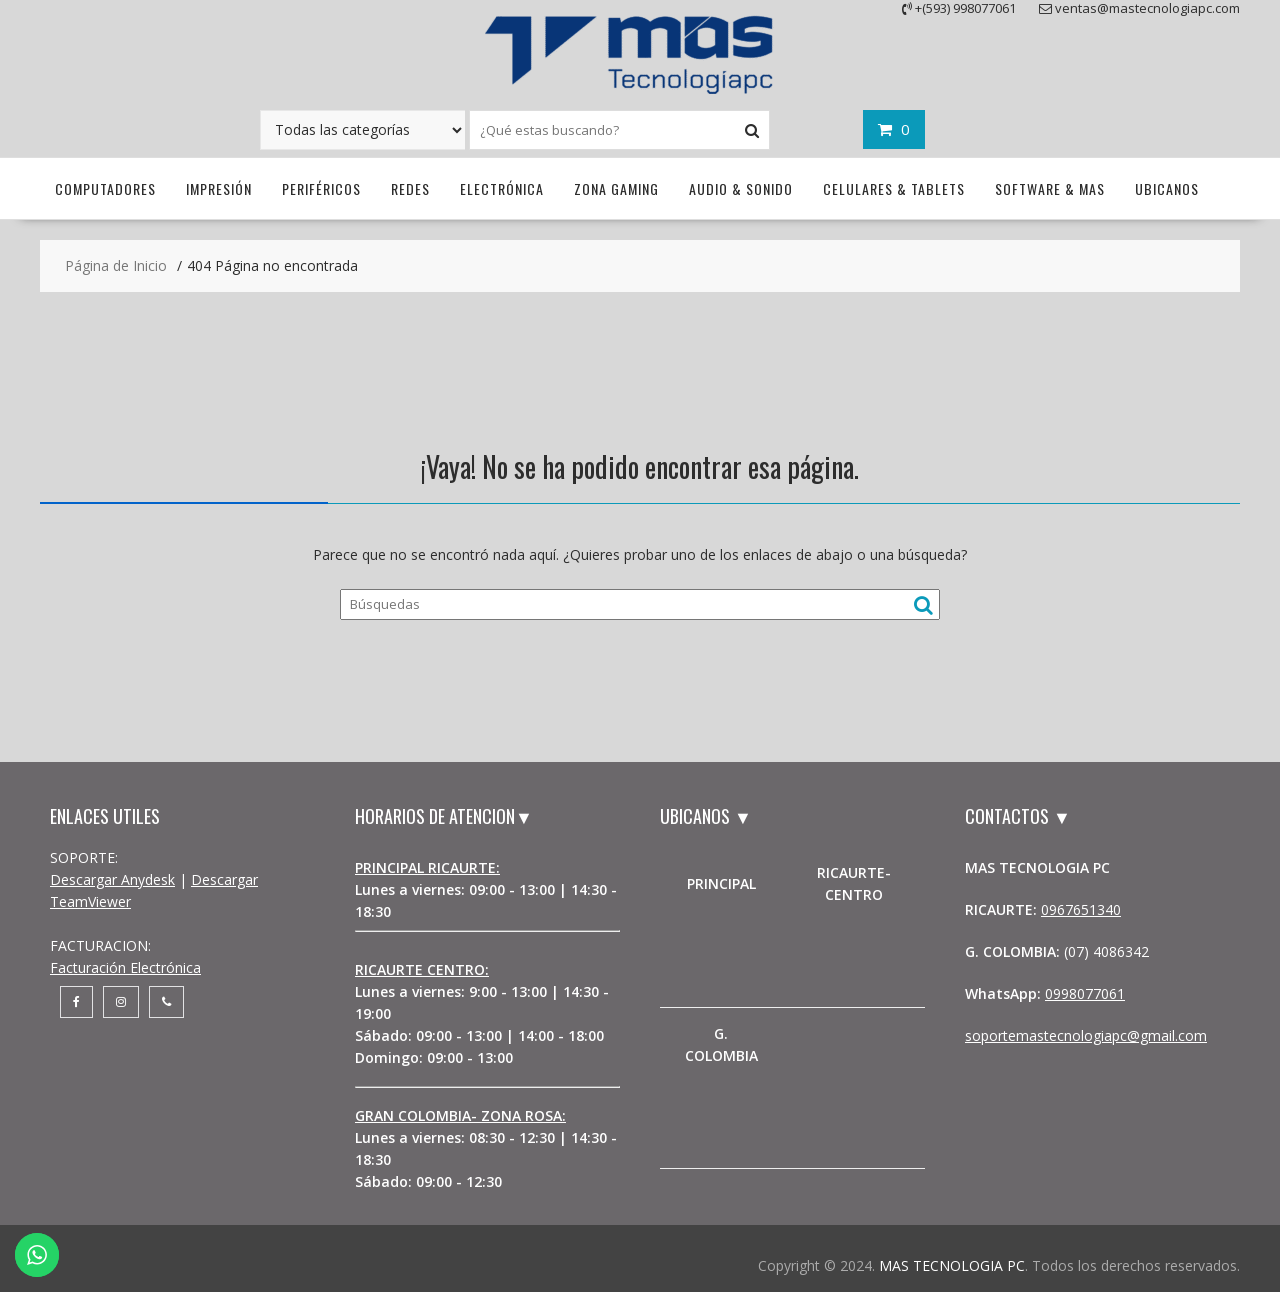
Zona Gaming (616, 188)
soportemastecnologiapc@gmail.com (1086, 1035)
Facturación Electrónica (125, 967)
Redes (410, 188)
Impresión (219, 188)
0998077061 (1085, 993)
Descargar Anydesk (112, 879)
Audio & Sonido (741, 188)
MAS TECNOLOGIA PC (952, 1265)
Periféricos (321, 188)
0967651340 (1081, 909)
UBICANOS (1167, 188)
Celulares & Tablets (894, 188)
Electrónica (502, 188)
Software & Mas (1050, 188)
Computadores (105, 188)
